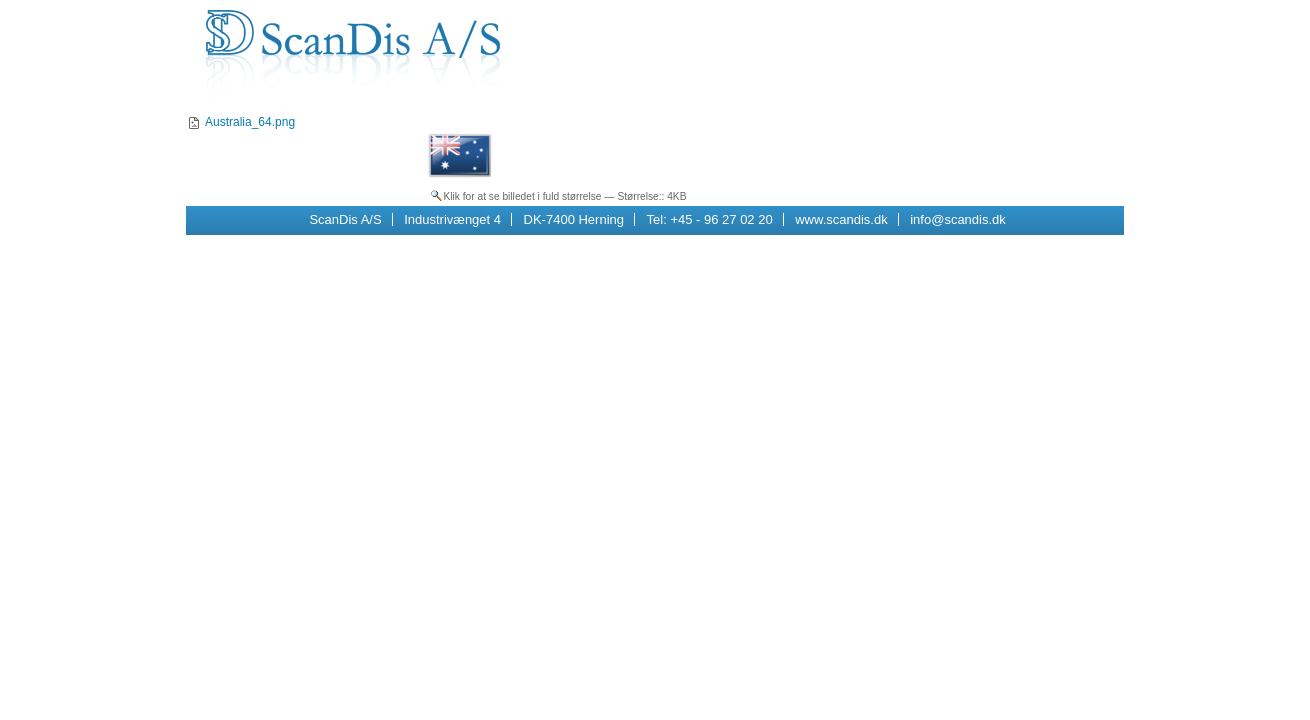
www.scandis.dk (841, 219)
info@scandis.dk (958, 219)
